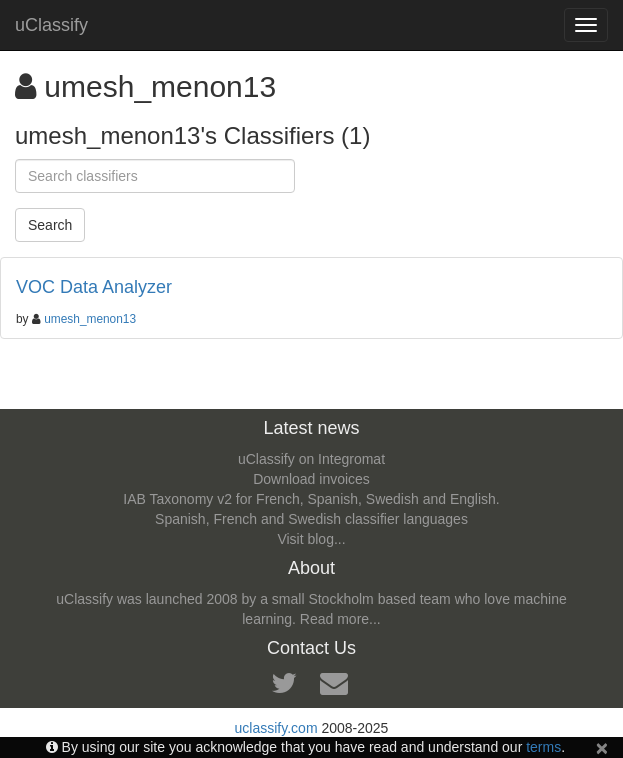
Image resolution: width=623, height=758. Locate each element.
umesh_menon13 (90, 319)
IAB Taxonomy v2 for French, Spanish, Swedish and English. (311, 499)
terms (543, 747)
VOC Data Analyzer (94, 287)
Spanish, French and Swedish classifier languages (311, 519)
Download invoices (311, 479)
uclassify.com (276, 728)
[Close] (602, 747)
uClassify (51, 25)
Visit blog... (311, 539)
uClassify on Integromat (311, 459)
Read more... (340, 619)
